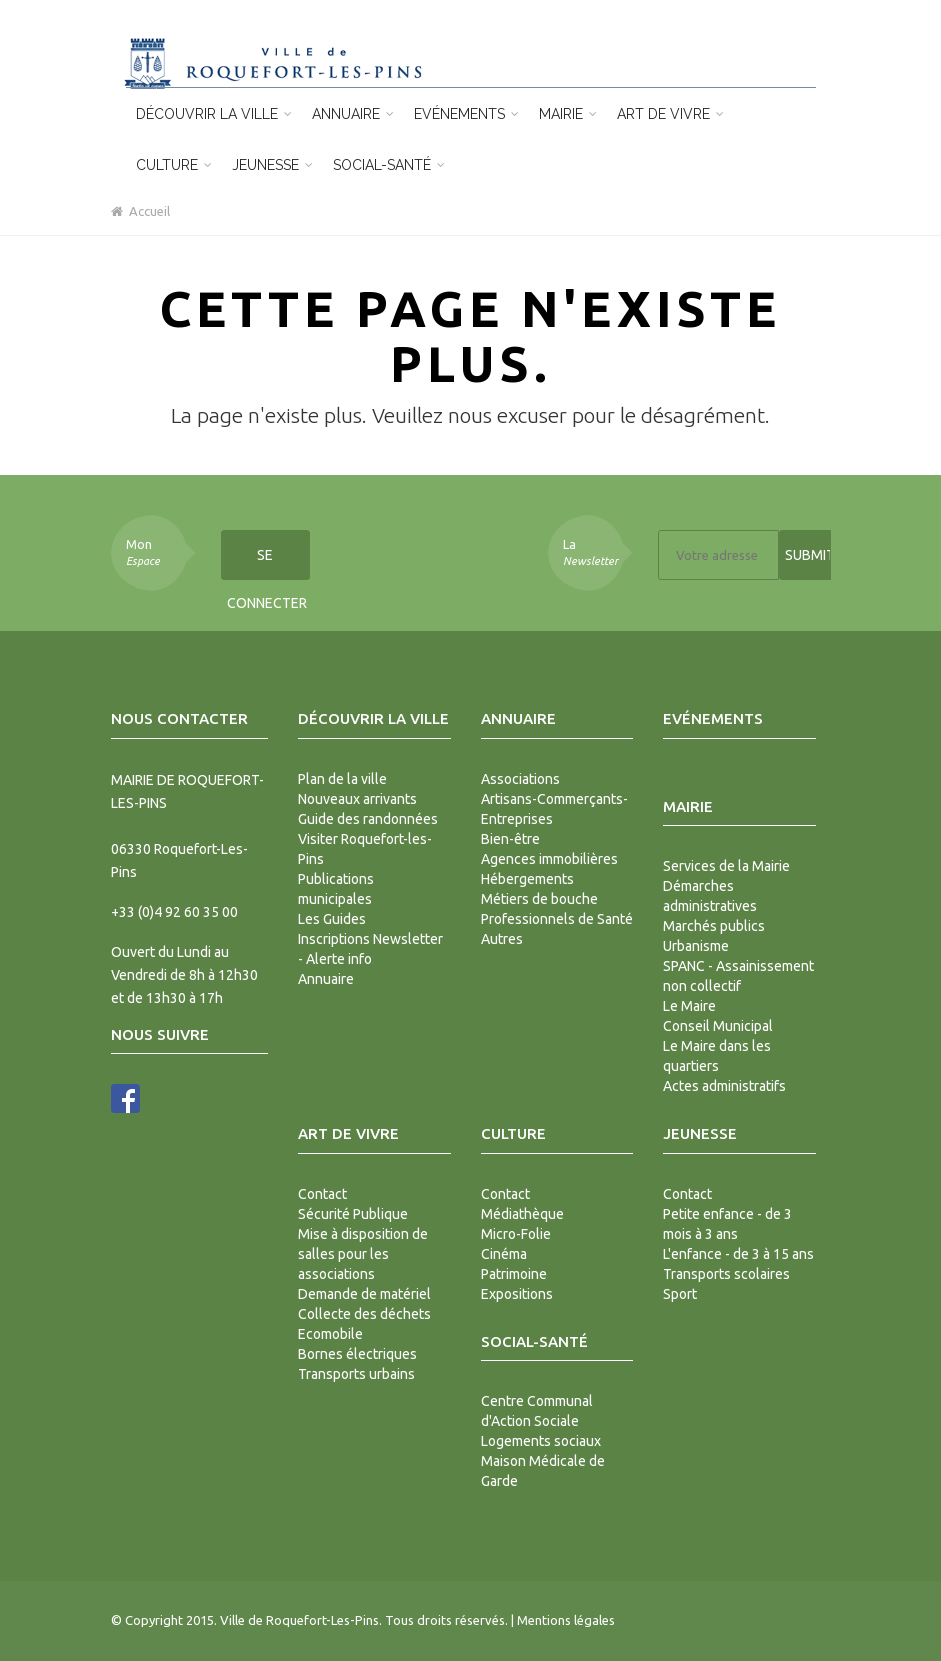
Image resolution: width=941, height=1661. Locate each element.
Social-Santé (389, 165)
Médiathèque (522, 1214)
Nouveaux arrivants (357, 799)
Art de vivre (670, 114)
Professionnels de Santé (557, 919)
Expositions (517, 1294)
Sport (680, 1294)
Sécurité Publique (353, 1214)
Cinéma (504, 1254)
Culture (174, 165)
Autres (502, 939)
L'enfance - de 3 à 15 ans (738, 1254)
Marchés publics (714, 926)
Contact (322, 1194)
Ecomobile (330, 1334)
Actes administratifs (724, 1086)
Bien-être (510, 839)
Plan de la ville (342, 779)
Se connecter (267, 563)
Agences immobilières (549, 859)
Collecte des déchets (364, 1314)
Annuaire (353, 114)
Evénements (466, 114)
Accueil (140, 211)
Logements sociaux (541, 1441)
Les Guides (332, 919)
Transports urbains (356, 1374)
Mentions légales (566, 1620)
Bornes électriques (357, 1354)
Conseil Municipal (718, 1026)
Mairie (568, 114)
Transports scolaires (726, 1274)
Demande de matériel (364, 1294)
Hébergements (527, 879)
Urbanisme (696, 946)
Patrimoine (514, 1274)
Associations (520, 779)
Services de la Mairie (726, 866)
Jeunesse (272, 165)
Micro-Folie (516, 1234)
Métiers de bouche (539, 899)
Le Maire (689, 1006)
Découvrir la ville (214, 114)
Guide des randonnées (368, 819)
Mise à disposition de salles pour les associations (363, 1254)
